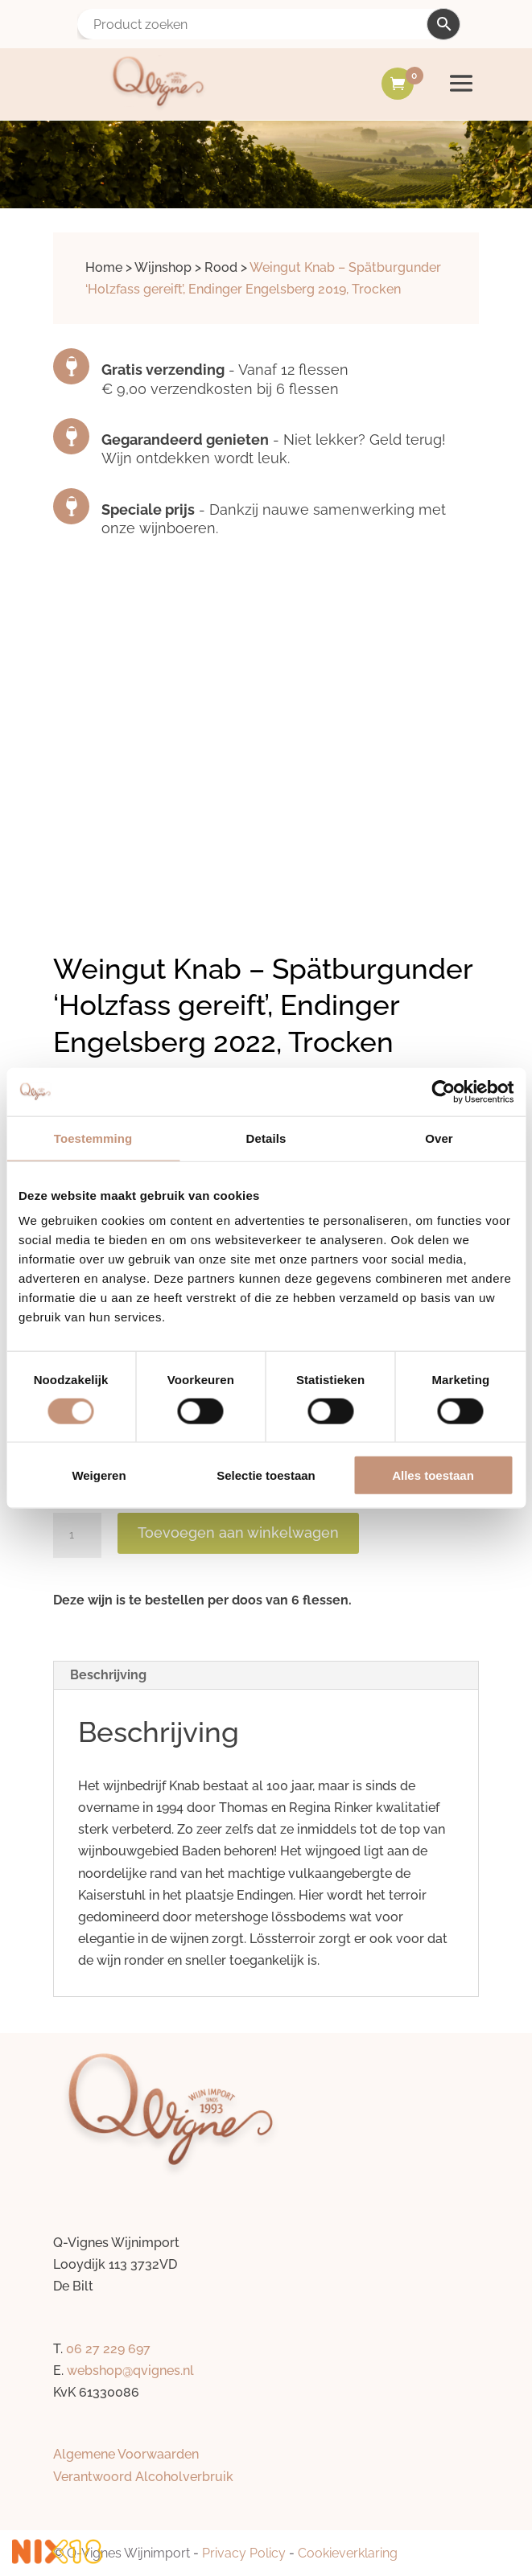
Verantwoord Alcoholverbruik (143, 2476)
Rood (220, 267)
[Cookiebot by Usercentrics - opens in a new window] (443, 1091)
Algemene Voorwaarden (126, 2454)
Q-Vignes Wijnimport (128, 2553)
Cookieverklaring (348, 2553)
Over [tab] (439, 1137)
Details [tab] (266, 1137)
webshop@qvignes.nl (130, 2370)
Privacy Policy (244, 2553)
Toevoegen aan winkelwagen (238, 1532)
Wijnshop (163, 267)
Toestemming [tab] (93, 1137)
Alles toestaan (433, 1475)
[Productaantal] (77, 1535)
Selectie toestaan (266, 1475)
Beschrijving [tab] (108, 1674)
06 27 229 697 (108, 2348)
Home (103, 267)
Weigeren (99, 1475)
